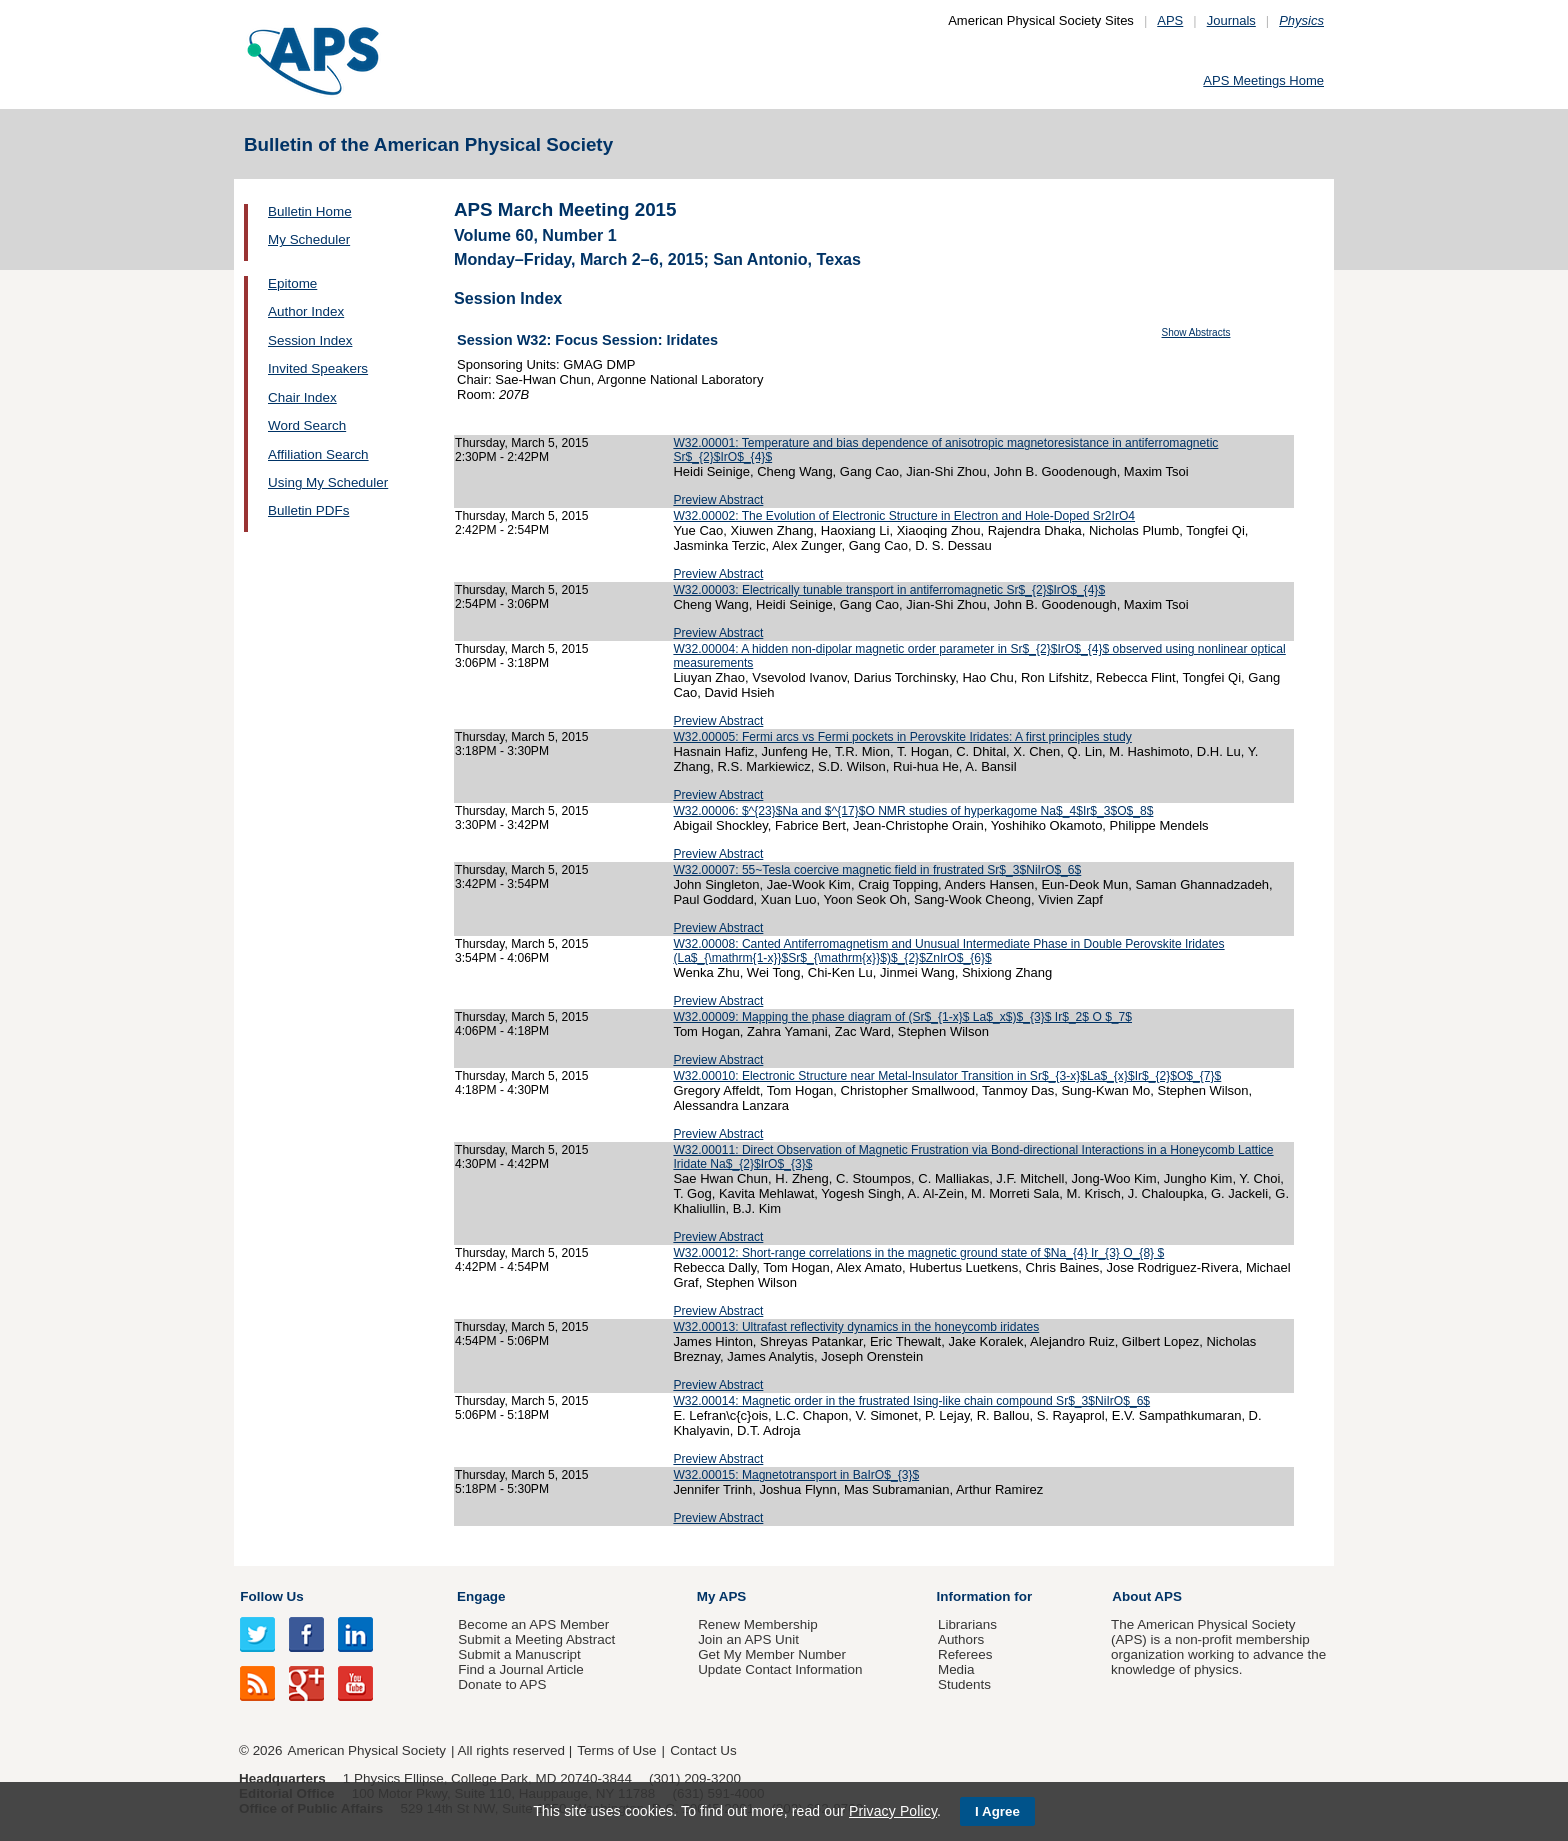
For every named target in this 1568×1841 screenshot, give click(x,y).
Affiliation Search (318, 454)
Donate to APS (502, 1684)
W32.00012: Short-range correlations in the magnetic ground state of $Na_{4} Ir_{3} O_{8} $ (918, 1253)
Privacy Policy (893, 1811)
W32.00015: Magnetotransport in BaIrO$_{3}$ (796, 1475)
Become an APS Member (533, 1624)
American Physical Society (367, 1750)
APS (1170, 20)
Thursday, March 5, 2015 (521, 443)
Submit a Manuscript (519, 1654)
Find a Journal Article (520, 1669)
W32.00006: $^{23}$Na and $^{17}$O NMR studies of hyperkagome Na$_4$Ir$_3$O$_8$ (913, 811)
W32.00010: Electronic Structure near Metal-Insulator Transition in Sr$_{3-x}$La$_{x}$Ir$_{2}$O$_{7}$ (947, 1076)
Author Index (306, 311)
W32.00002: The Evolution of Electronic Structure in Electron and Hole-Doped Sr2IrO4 (904, 516)
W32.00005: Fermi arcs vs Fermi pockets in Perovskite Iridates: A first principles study (902, 737)
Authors (961, 1639)
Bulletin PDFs (308, 510)
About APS (1147, 1596)
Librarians (967, 1624)
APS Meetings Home (1263, 80)
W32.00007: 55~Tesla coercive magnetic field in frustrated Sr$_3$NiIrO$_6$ (877, 870)
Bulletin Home (310, 211)
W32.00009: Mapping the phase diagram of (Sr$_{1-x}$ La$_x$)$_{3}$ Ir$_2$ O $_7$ (902, 1017)
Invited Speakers (318, 368)
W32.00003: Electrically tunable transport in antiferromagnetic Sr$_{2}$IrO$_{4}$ (889, 590)
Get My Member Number (772, 1654)
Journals (1231, 20)
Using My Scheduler (328, 482)
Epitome (292, 283)
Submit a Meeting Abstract (536, 1639)
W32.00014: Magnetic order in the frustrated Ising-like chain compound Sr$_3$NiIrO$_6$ (911, 1401)
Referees (965, 1654)
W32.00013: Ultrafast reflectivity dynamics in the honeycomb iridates (856, 1327)
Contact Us (703, 1750)
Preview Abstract (718, 500)
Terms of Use (616, 1750)
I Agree (997, 1811)
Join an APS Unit (748, 1639)
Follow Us (271, 1596)
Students (964, 1684)
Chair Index (302, 397)
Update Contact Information (780, 1669)
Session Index (310, 340)
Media (956, 1669)
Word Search (307, 425)
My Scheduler (309, 239)
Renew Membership (758, 1624)
